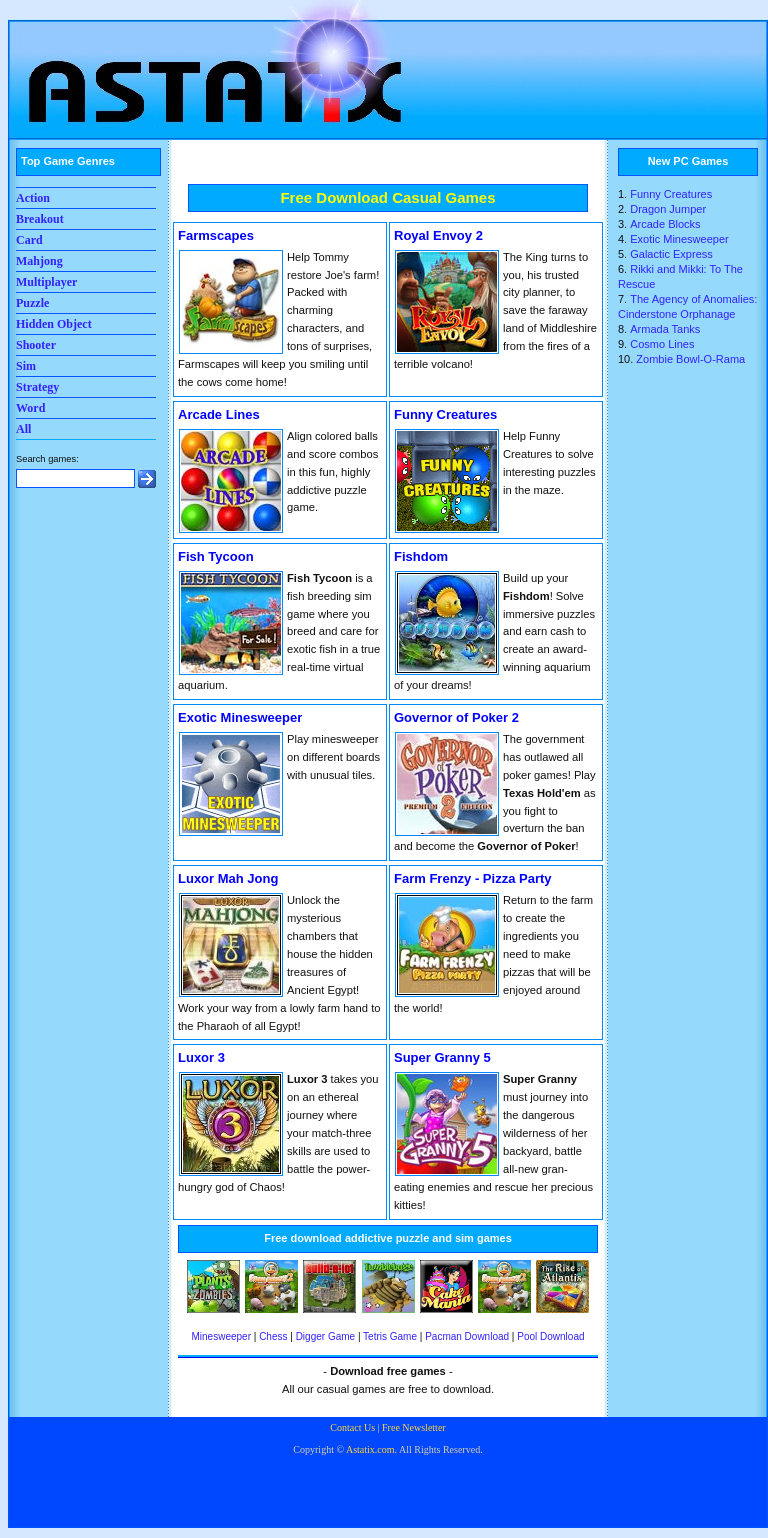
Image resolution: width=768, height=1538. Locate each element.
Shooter (36, 345)
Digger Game (325, 1336)
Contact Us (352, 1427)
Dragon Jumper (668, 209)
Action (33, 198)
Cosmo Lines (662, 344)
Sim (26, 366)
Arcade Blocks (665, 224)
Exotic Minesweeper (679, 239)
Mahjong (39, 261)
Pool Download (550, 1336)
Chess (273, 1336)
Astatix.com (370, 1449)
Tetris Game (390, 1336)
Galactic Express (671, 254)
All (23, 429)
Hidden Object (54, 324)
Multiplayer (46, 282)
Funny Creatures (671, 194)
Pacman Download (467, 1336)
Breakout (40, 219)
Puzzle (32, 303)
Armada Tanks (665, 329)
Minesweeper (220, 1336)
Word (30, 408)
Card (29, 240)
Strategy (37, 387)
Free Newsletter (414, 1427)
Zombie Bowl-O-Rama (690, 359)
